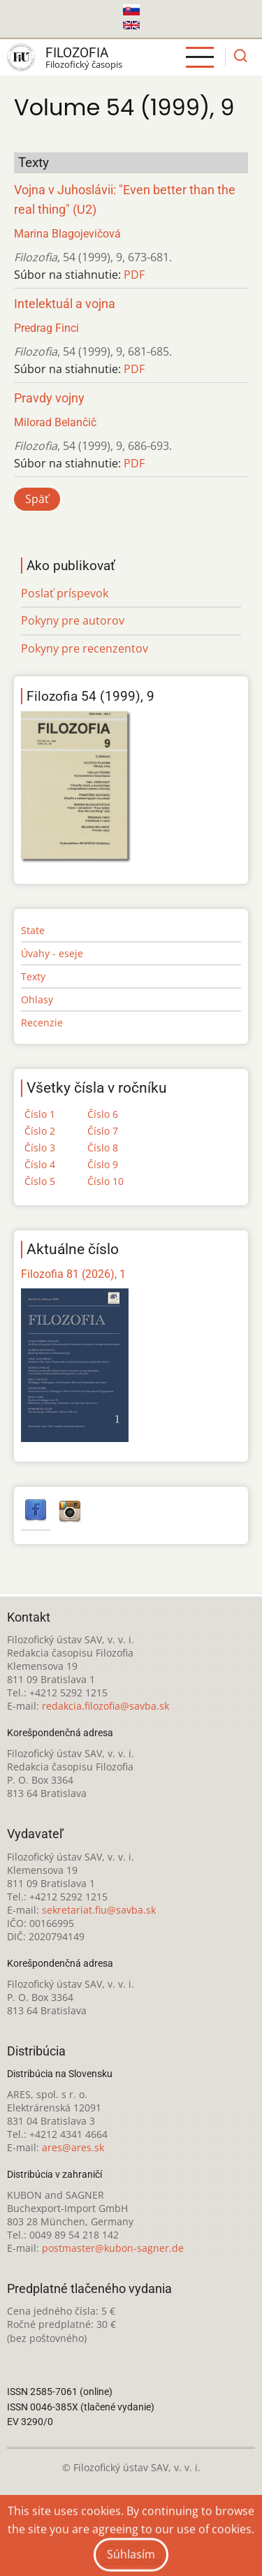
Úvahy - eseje (52, 953)
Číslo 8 (102, 1147)
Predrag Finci (46, 328)
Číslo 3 (39, 1147)
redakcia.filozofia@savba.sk (105, 1705)
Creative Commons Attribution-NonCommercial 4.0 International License (139, 2520)
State (33, 930)
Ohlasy (37, 999)
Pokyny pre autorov (72, 620)
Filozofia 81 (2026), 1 (73, 1274)
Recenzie (42, 1022)
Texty (33, 976)
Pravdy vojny (49, 398)
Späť (37, 499)
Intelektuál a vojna (64, 304)
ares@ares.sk (73, 2147)
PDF (134, 274)
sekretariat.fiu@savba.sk (99, 1909)
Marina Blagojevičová (67, 233)
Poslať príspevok (64, 593)
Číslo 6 (102, 1114)
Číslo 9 (102, 1164)
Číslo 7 (102, 1130)
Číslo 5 (39, 1181)
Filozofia (76, 53)
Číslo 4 (39, 1164)
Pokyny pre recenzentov (84, 648)
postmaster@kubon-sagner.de (113, 2248)
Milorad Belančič (55, 422)
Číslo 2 (39, 1130)
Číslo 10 (105, 1181)
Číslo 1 (39, 1114)
